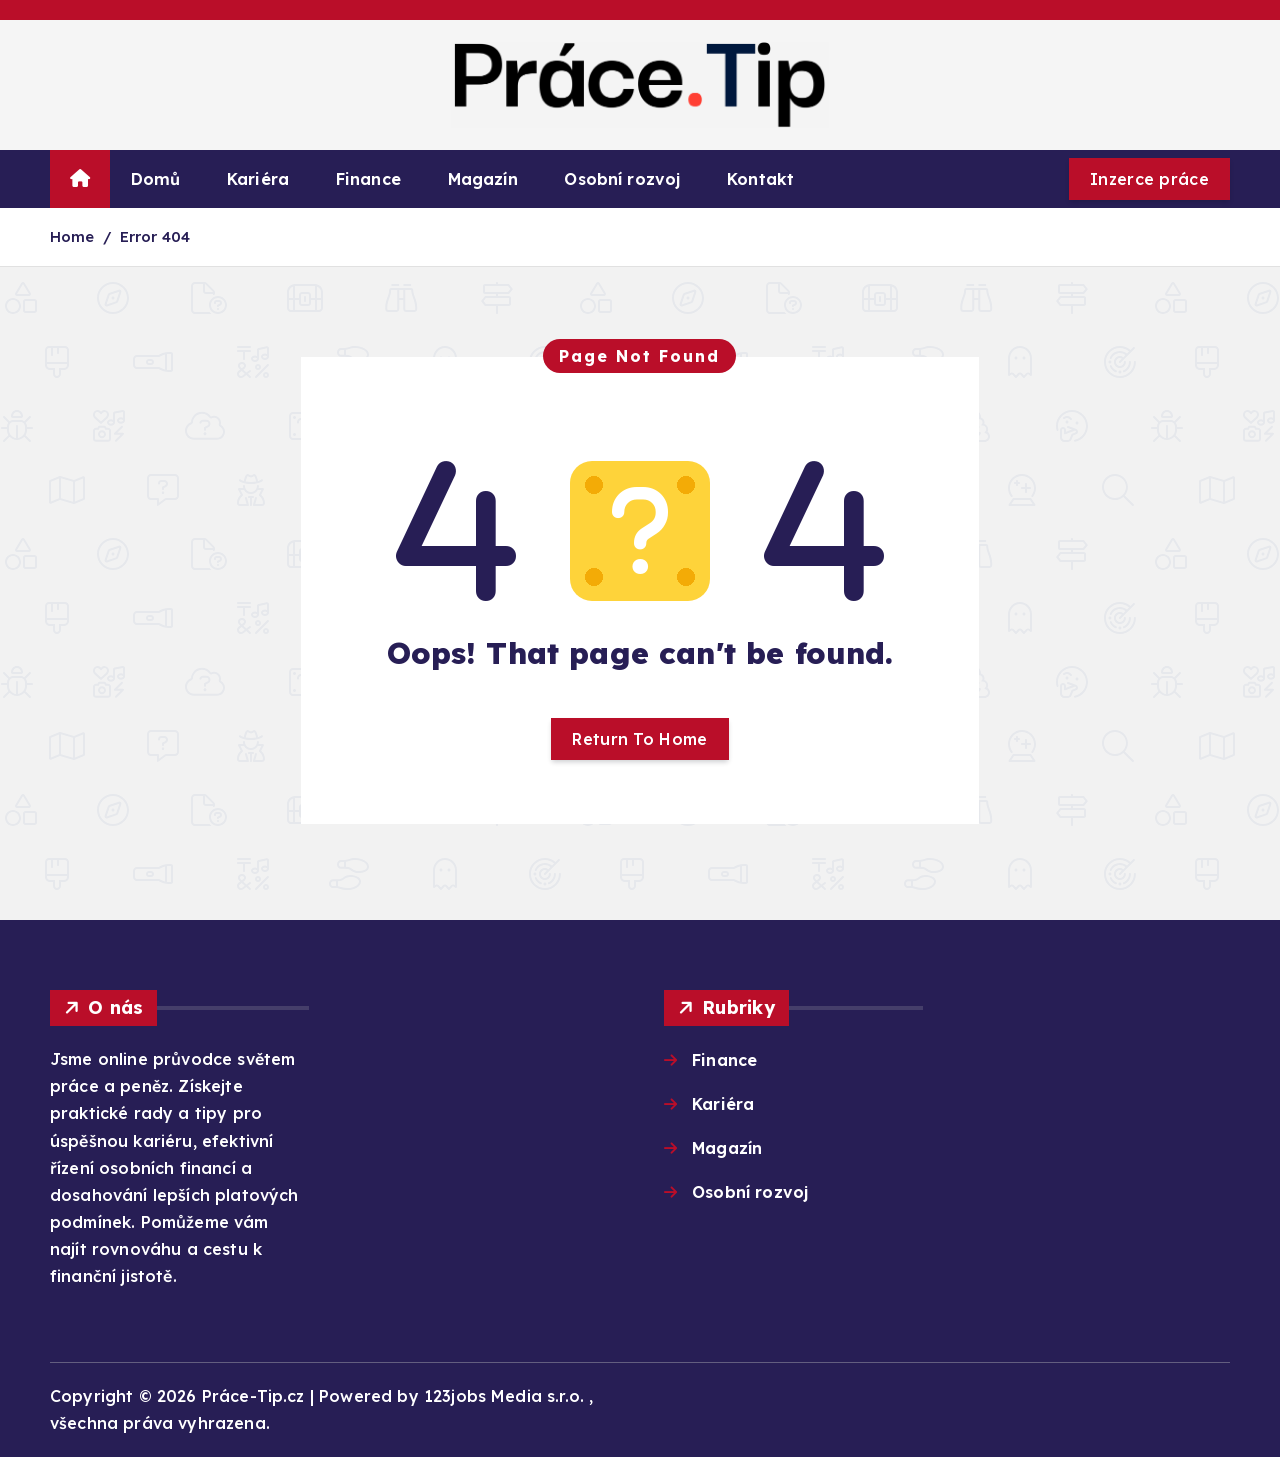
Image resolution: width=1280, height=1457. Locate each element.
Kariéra (258, 179)
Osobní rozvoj (622, 179)
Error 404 (155, 236)
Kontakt (760, 179)
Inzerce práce (1149, 179)
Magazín (483, 179)
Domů (156, 179)
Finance (368, 179)
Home (72, 236)
